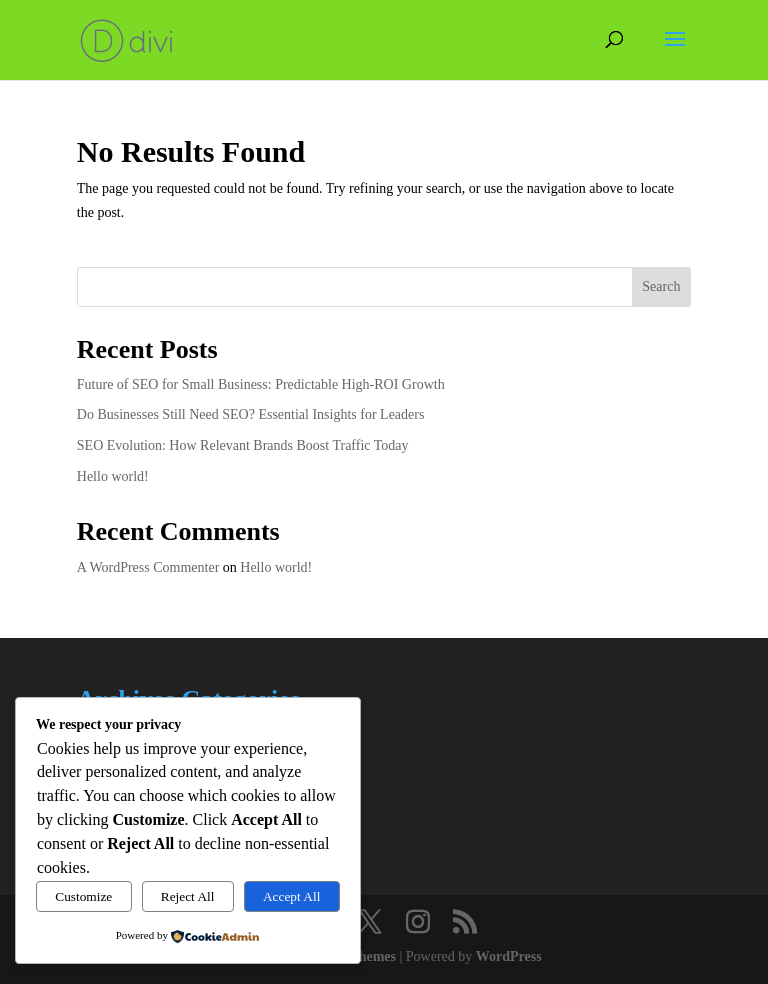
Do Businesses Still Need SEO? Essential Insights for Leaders (251, 414)
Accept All (291, 896)
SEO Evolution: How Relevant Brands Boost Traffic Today (243, 445)
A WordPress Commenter (148, 567)
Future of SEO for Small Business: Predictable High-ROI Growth (261, 384)
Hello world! (113, 476)
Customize (83, 896)
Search (661, 286)
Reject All (188, 896)
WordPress (509, 956)
